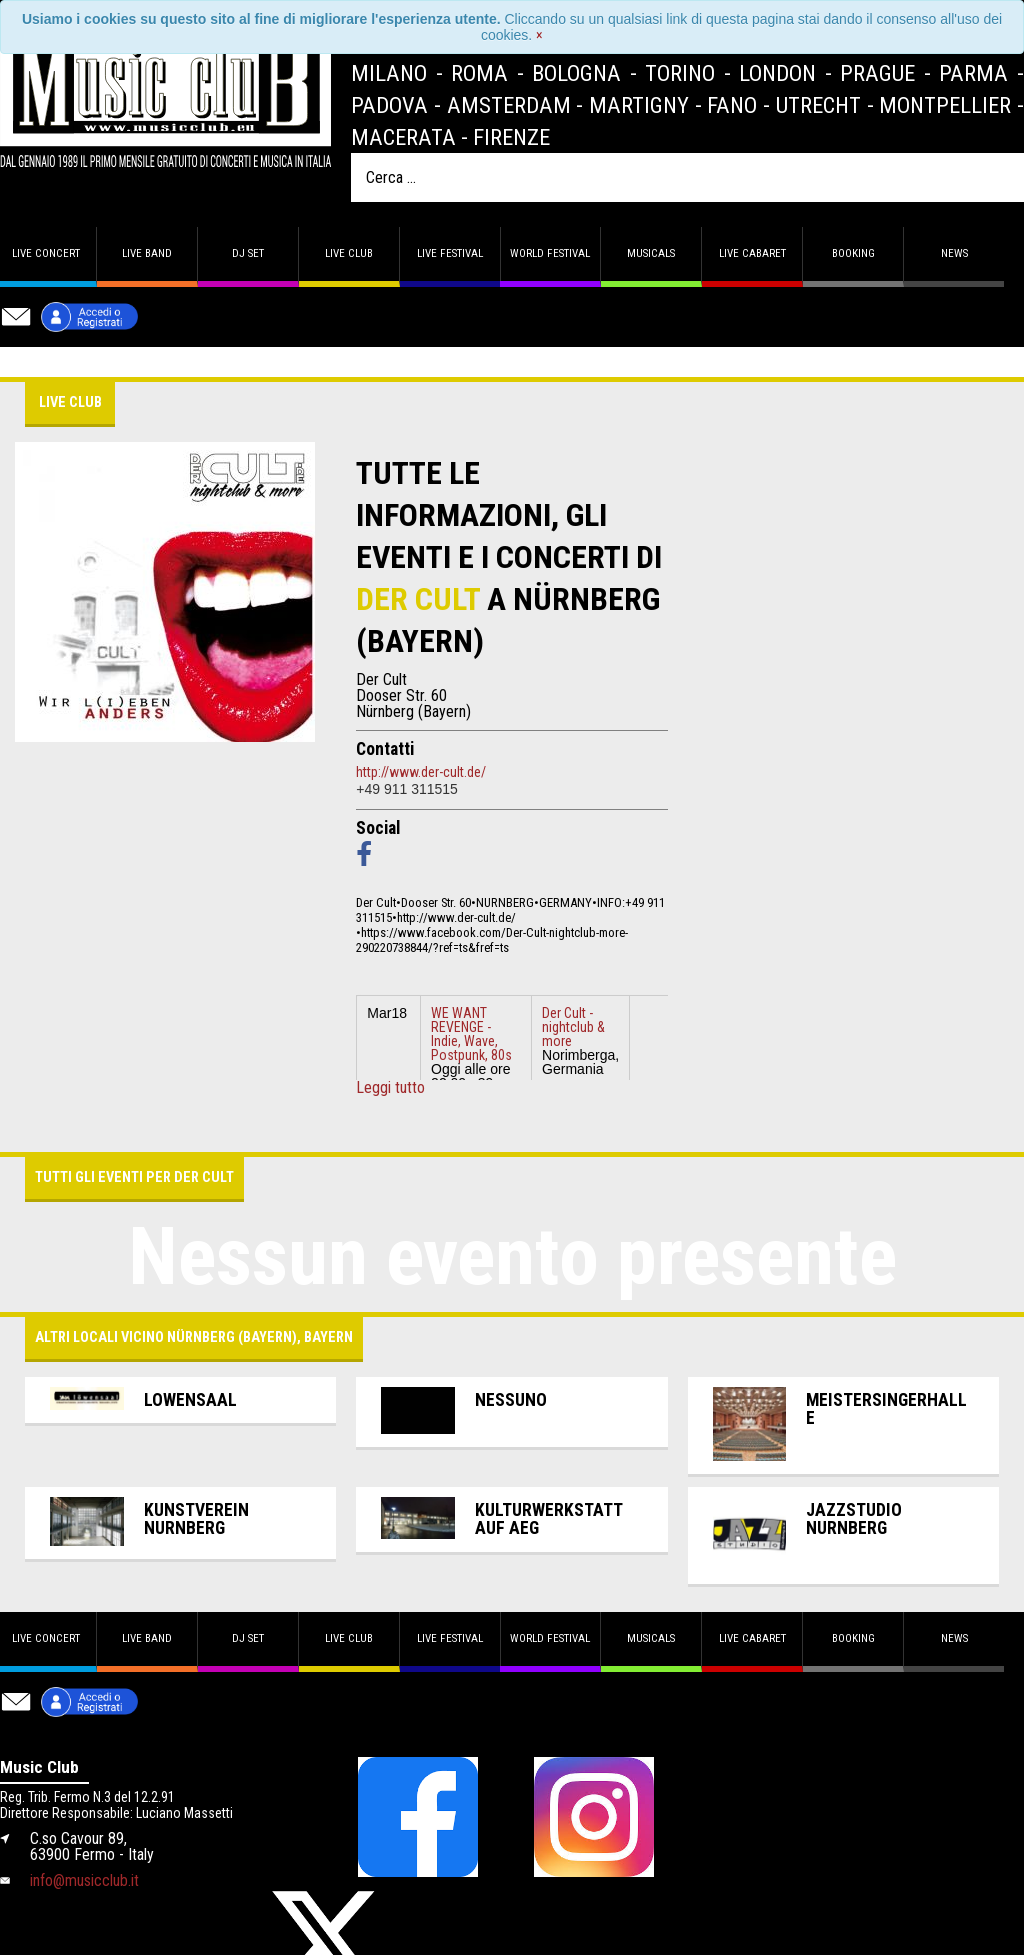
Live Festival (450, 253)
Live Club (349, 253)
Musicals (651, 253)
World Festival (550, 253)
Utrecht (818, 105)
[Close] (539, 35)
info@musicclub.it (84, 1880)
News (954, 253)
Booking (853, 253)
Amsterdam (509, 105)
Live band (147, 253)
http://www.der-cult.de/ (421, 772)
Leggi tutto (390, 1088)
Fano (732, 105)
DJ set (248, 253)
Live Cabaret (752, 253)
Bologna (576, 73)
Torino (680, 73)
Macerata (403, 137)
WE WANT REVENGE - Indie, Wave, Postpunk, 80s (471, 1034)
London (777, 73)
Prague (877, 73)
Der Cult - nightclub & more (573, 1027)
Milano (389, 73)
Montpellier (945, 105)
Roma (479, 73)
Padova (389, 105)
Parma (973, 73)
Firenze (511, 137)
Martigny (639, 105)
